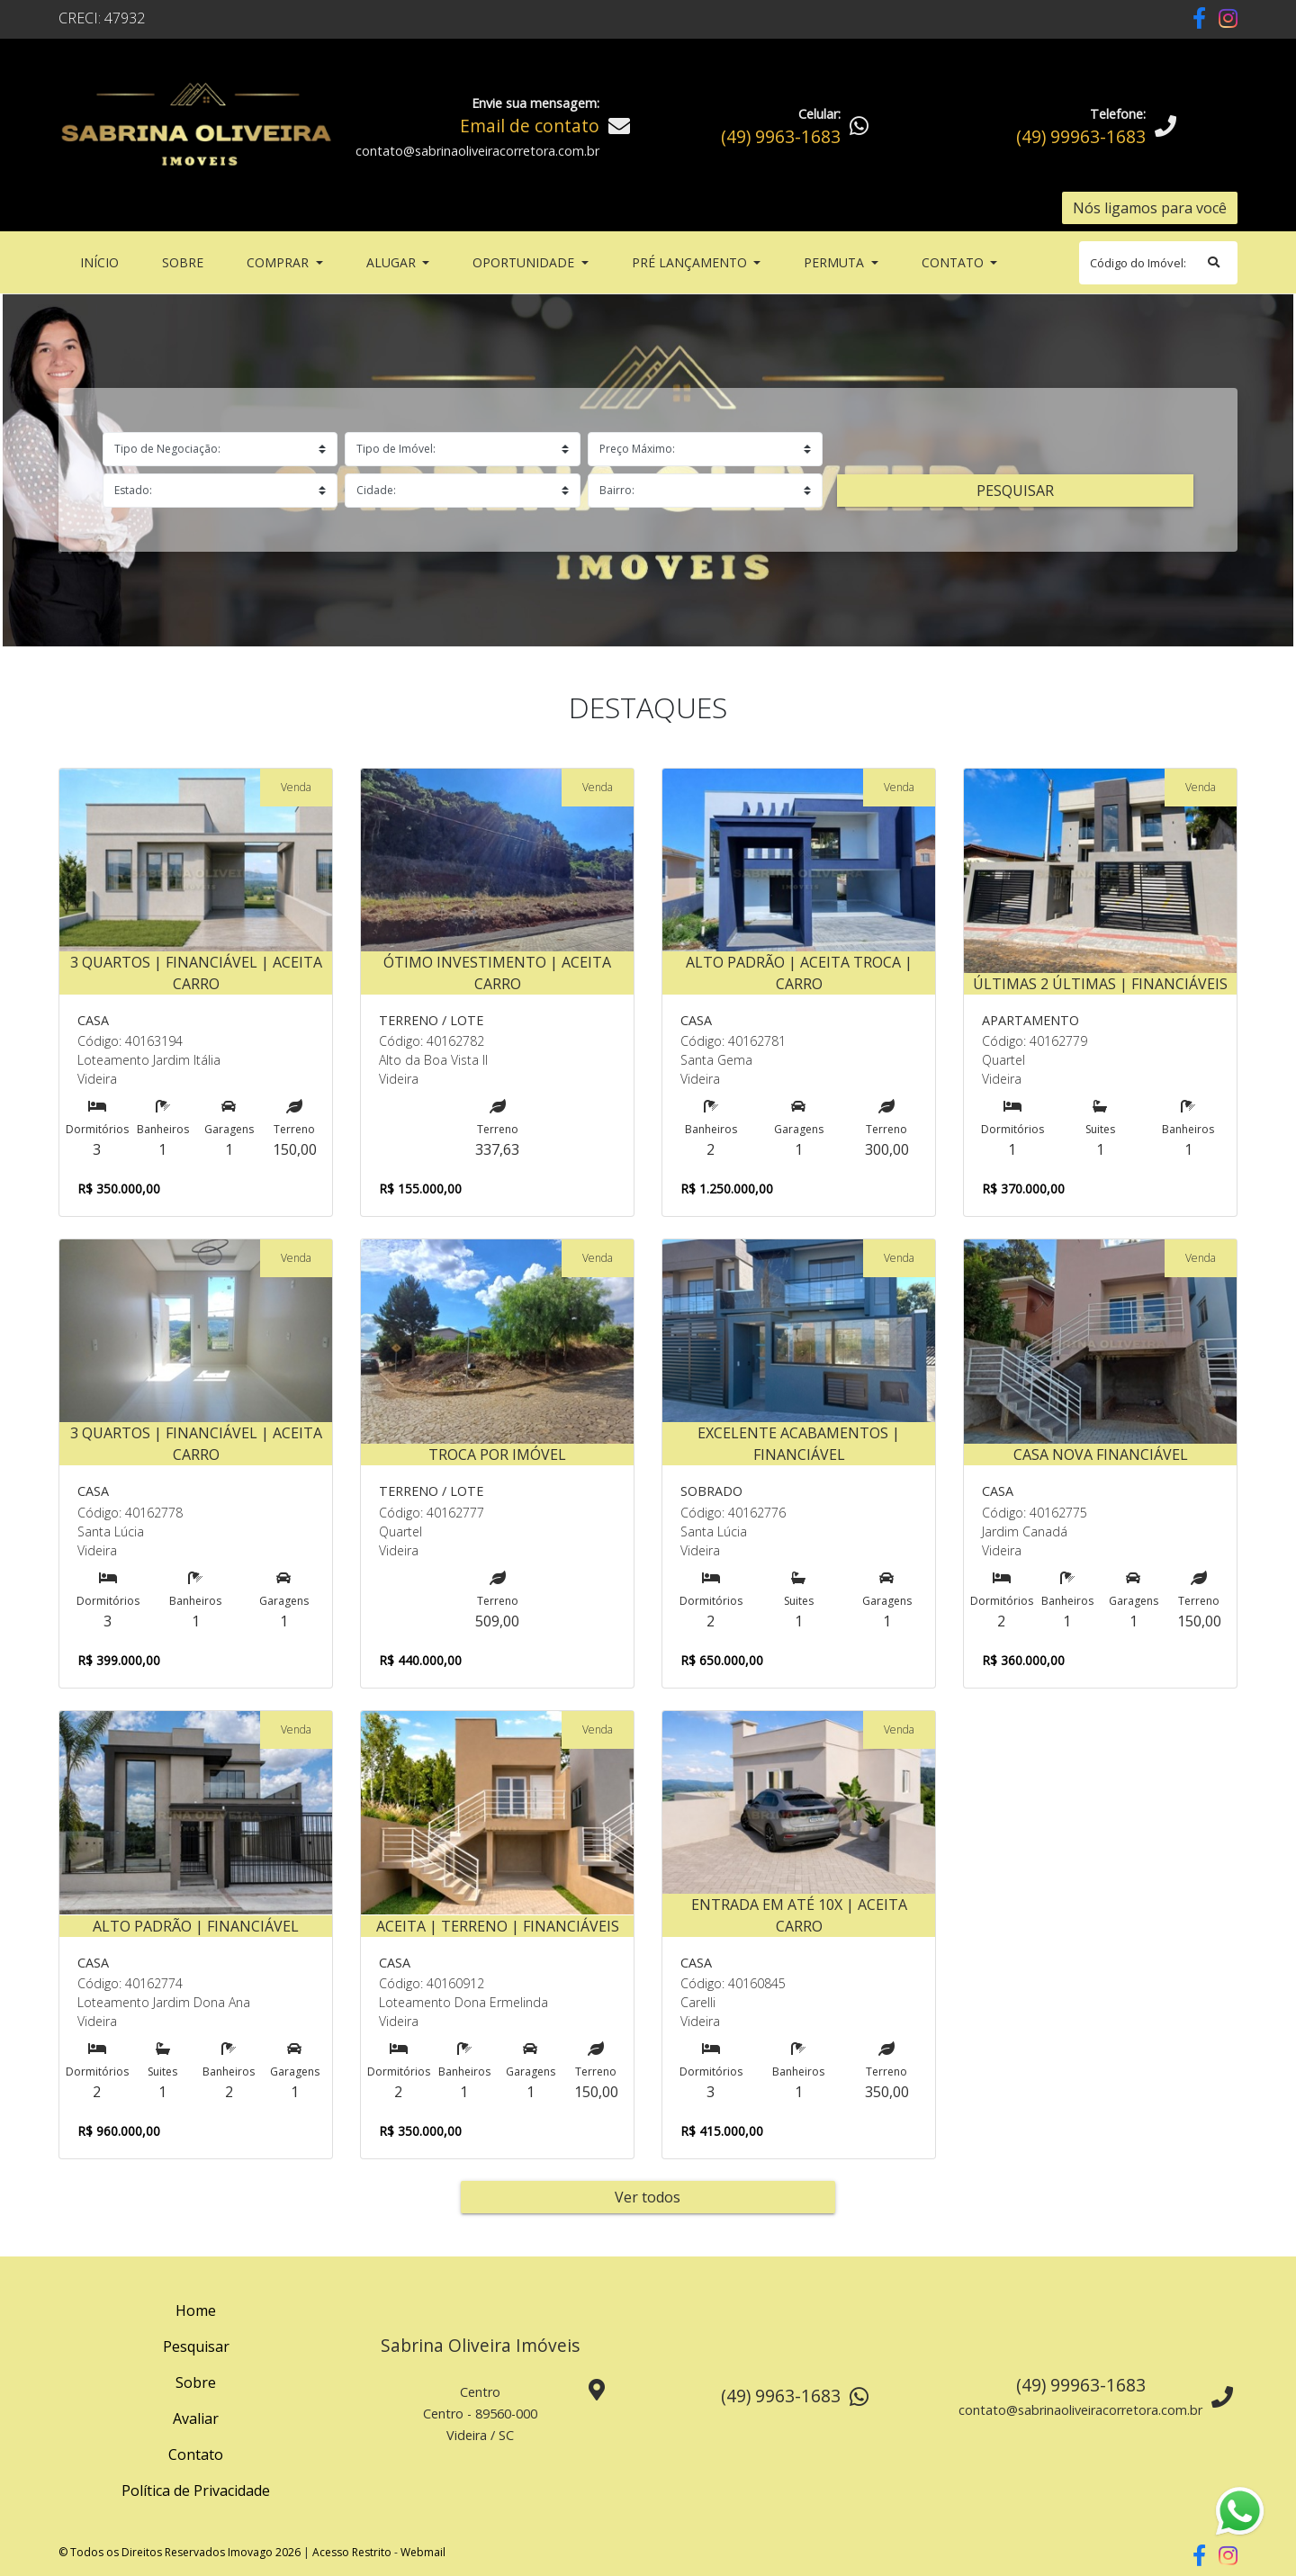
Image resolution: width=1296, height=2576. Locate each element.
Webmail (423, 2552)
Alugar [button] (392, 262)
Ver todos (647, 2197)
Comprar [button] (279, 262)
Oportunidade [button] (525, 262)
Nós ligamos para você (1150, 208)
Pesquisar (1015, 490)
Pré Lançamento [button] (691, 262)
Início (103, 261)
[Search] (1158, 262)
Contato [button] (954, 262)
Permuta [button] (836, 262)
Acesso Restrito (352, 2552)
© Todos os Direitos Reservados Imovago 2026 (179, 2552)
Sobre (186, 261)
